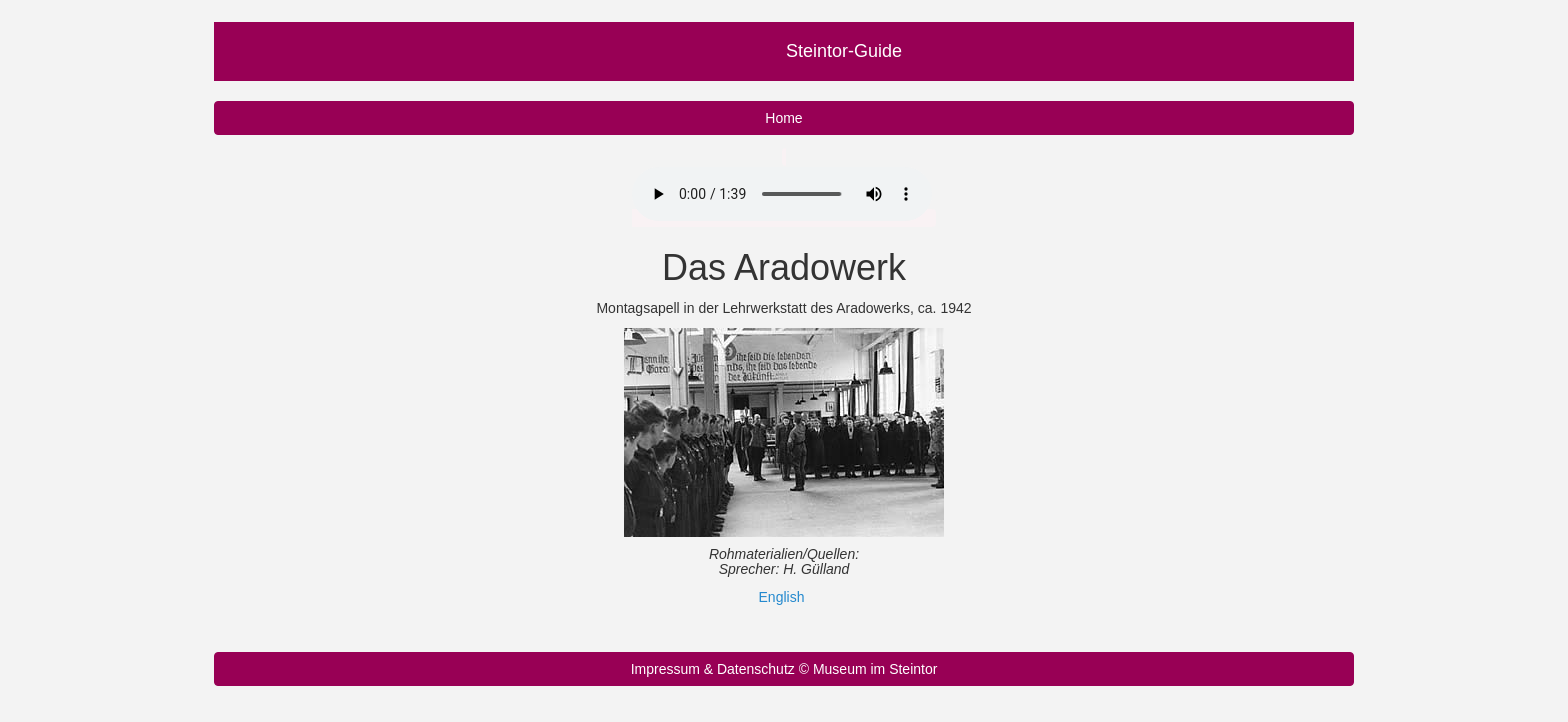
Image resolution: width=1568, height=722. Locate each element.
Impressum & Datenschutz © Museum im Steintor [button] (784, 669)
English (782, 597)
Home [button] (783, 118)
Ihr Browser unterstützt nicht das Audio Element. (782, 194)
